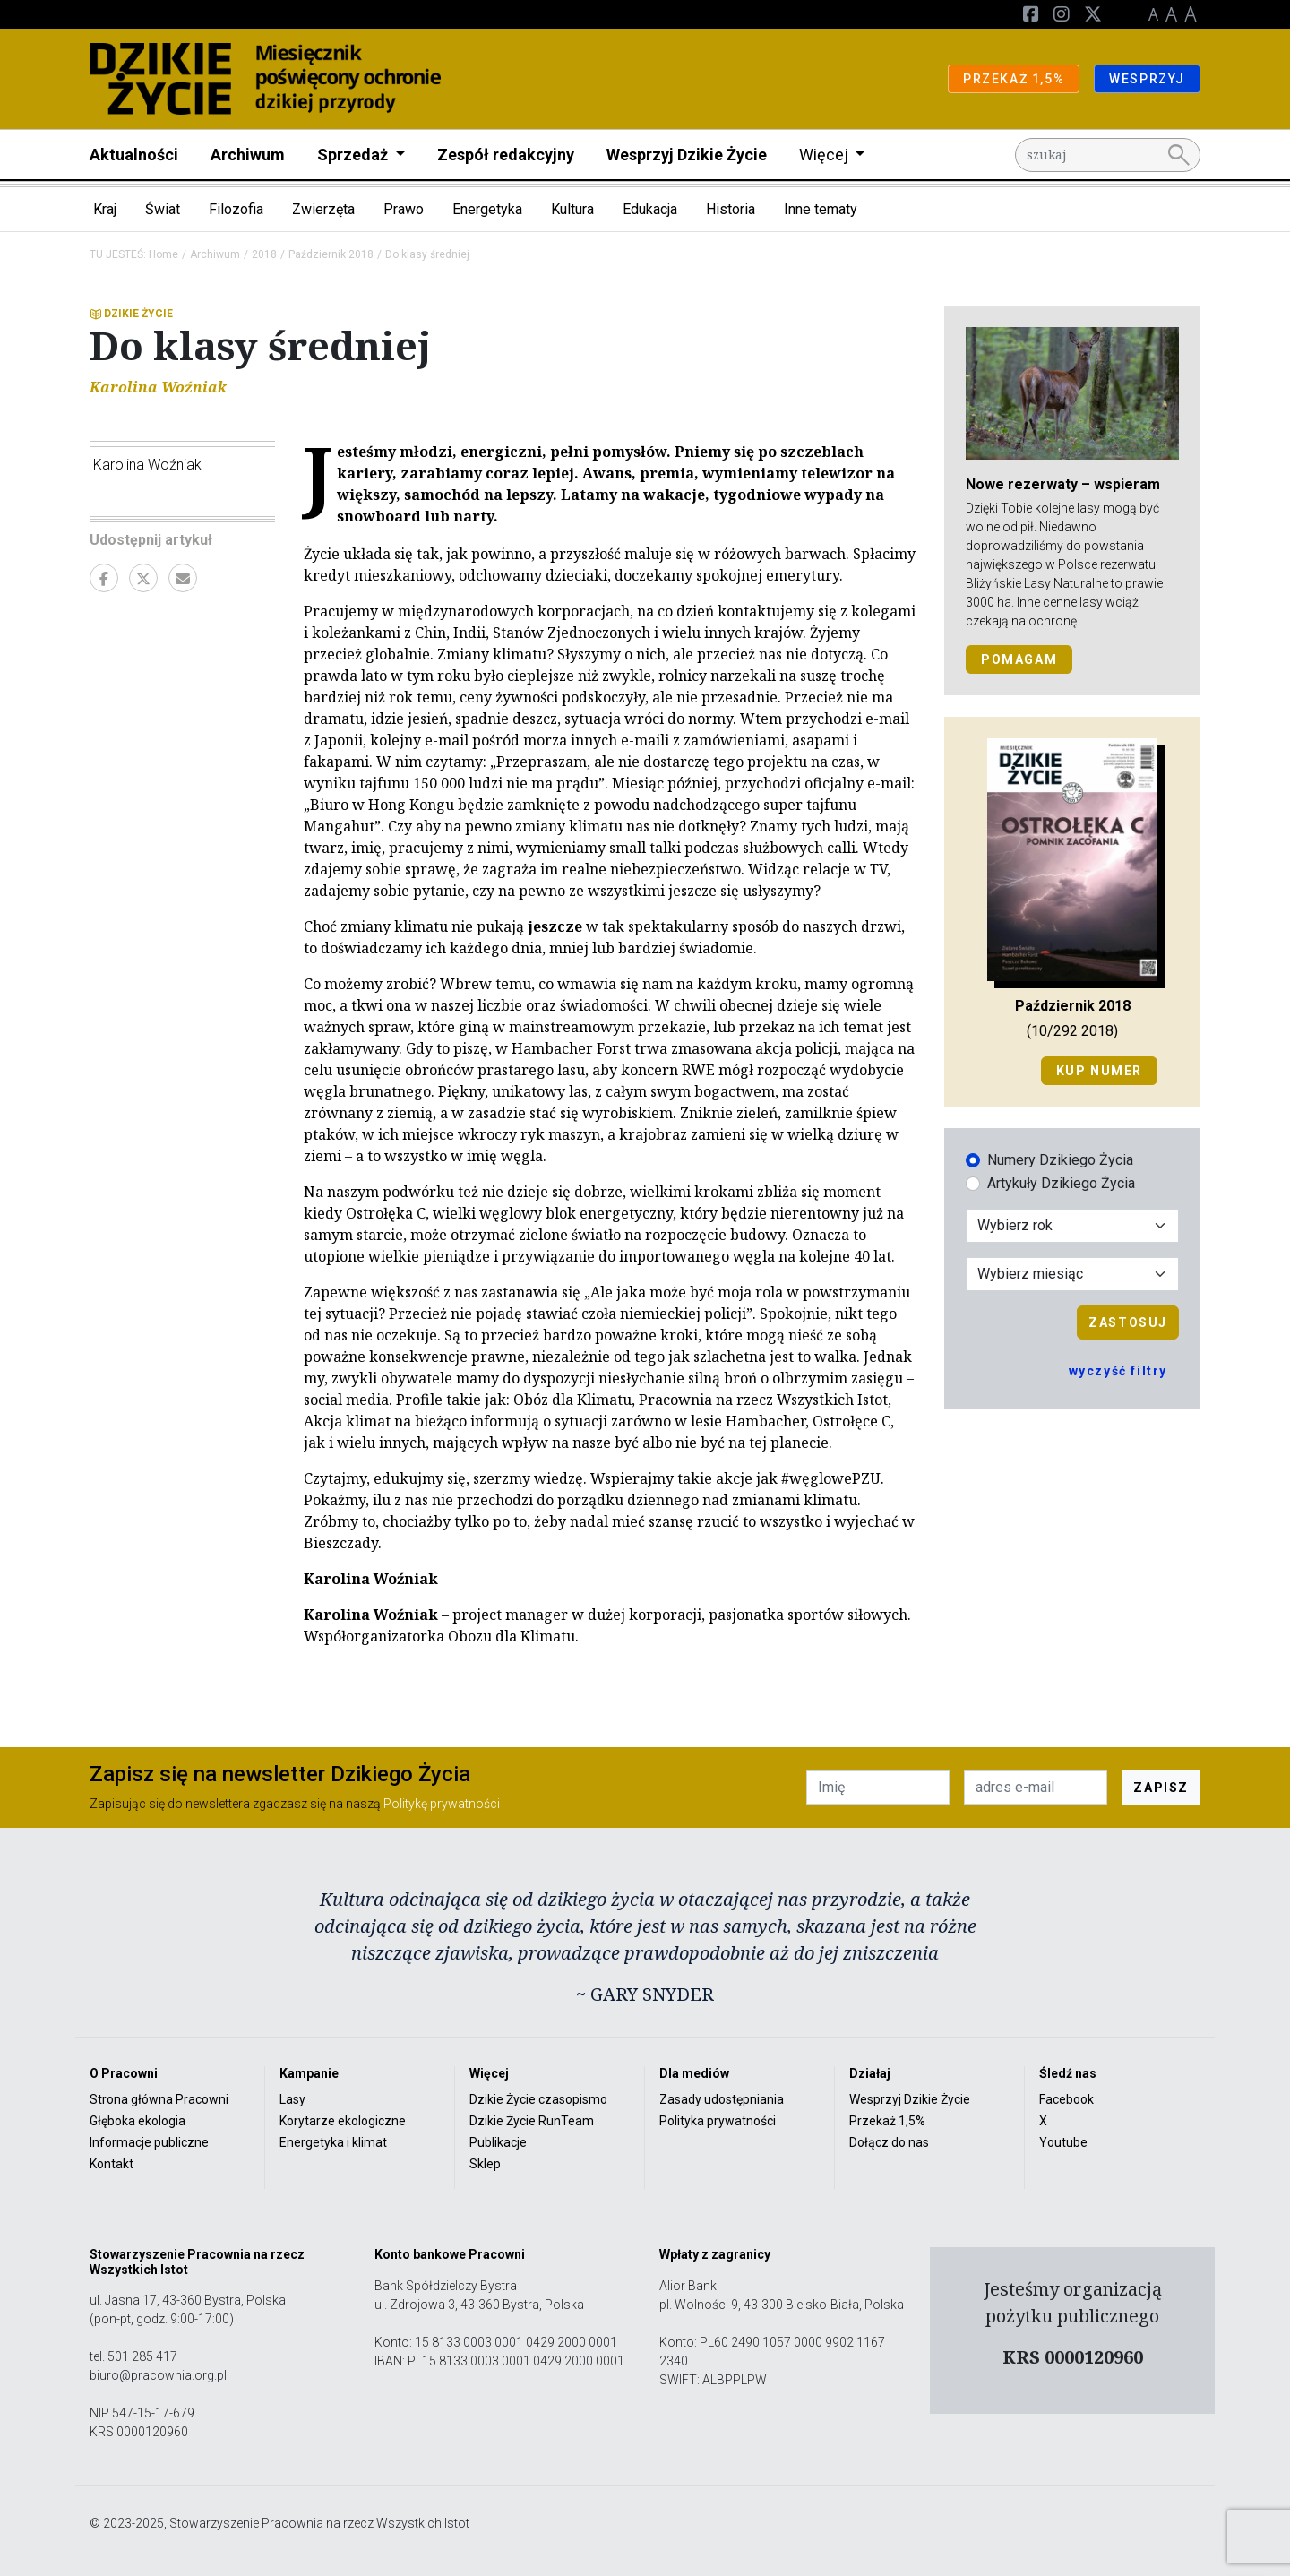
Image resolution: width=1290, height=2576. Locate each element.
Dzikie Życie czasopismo (538, 2099)
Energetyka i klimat (333, 2142)
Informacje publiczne (149, 2142)
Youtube (1063, 2142)
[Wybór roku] (1072, 1226)
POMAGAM (1019, 659)
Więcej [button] (825, 154)
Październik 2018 (331, 254)
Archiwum (248, 154)
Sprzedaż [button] (354, 154)
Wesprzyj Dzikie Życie (686, 154)
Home (163, 254)
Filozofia (236, 209)
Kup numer (1099, 1071)
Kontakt (111, 2164)
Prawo (403, 209)
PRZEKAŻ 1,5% (1013, 79)
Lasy (292, 2099)
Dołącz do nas (889, 2142)
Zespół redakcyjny (505, 154)
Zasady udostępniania (721, 2099)
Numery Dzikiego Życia (1060, 1159)
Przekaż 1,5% (887, 2121)
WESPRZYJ (1147, 79)
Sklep (485, 2164)
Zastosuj (1127, 1322)
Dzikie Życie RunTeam (531, 2121)
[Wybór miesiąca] (1072, 1274)
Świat (162, 209)
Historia (730, 209)
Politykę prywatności (441, 1803)
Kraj (104, 209)
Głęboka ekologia (137, 2121)
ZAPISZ (1161, 1787)
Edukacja (650, 209)
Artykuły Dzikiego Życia (1061, 1183)
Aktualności (134, 154)
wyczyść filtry (1118, 1371)
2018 (264, 254)
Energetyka (487, 209)
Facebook (1066, 2099)
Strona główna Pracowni (159, 2099)
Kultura (572, 209)
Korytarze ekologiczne (343, 2121)
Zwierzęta (323, 209)
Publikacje (498, 2142)
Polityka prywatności (717, 2121)
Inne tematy (820, 209)
